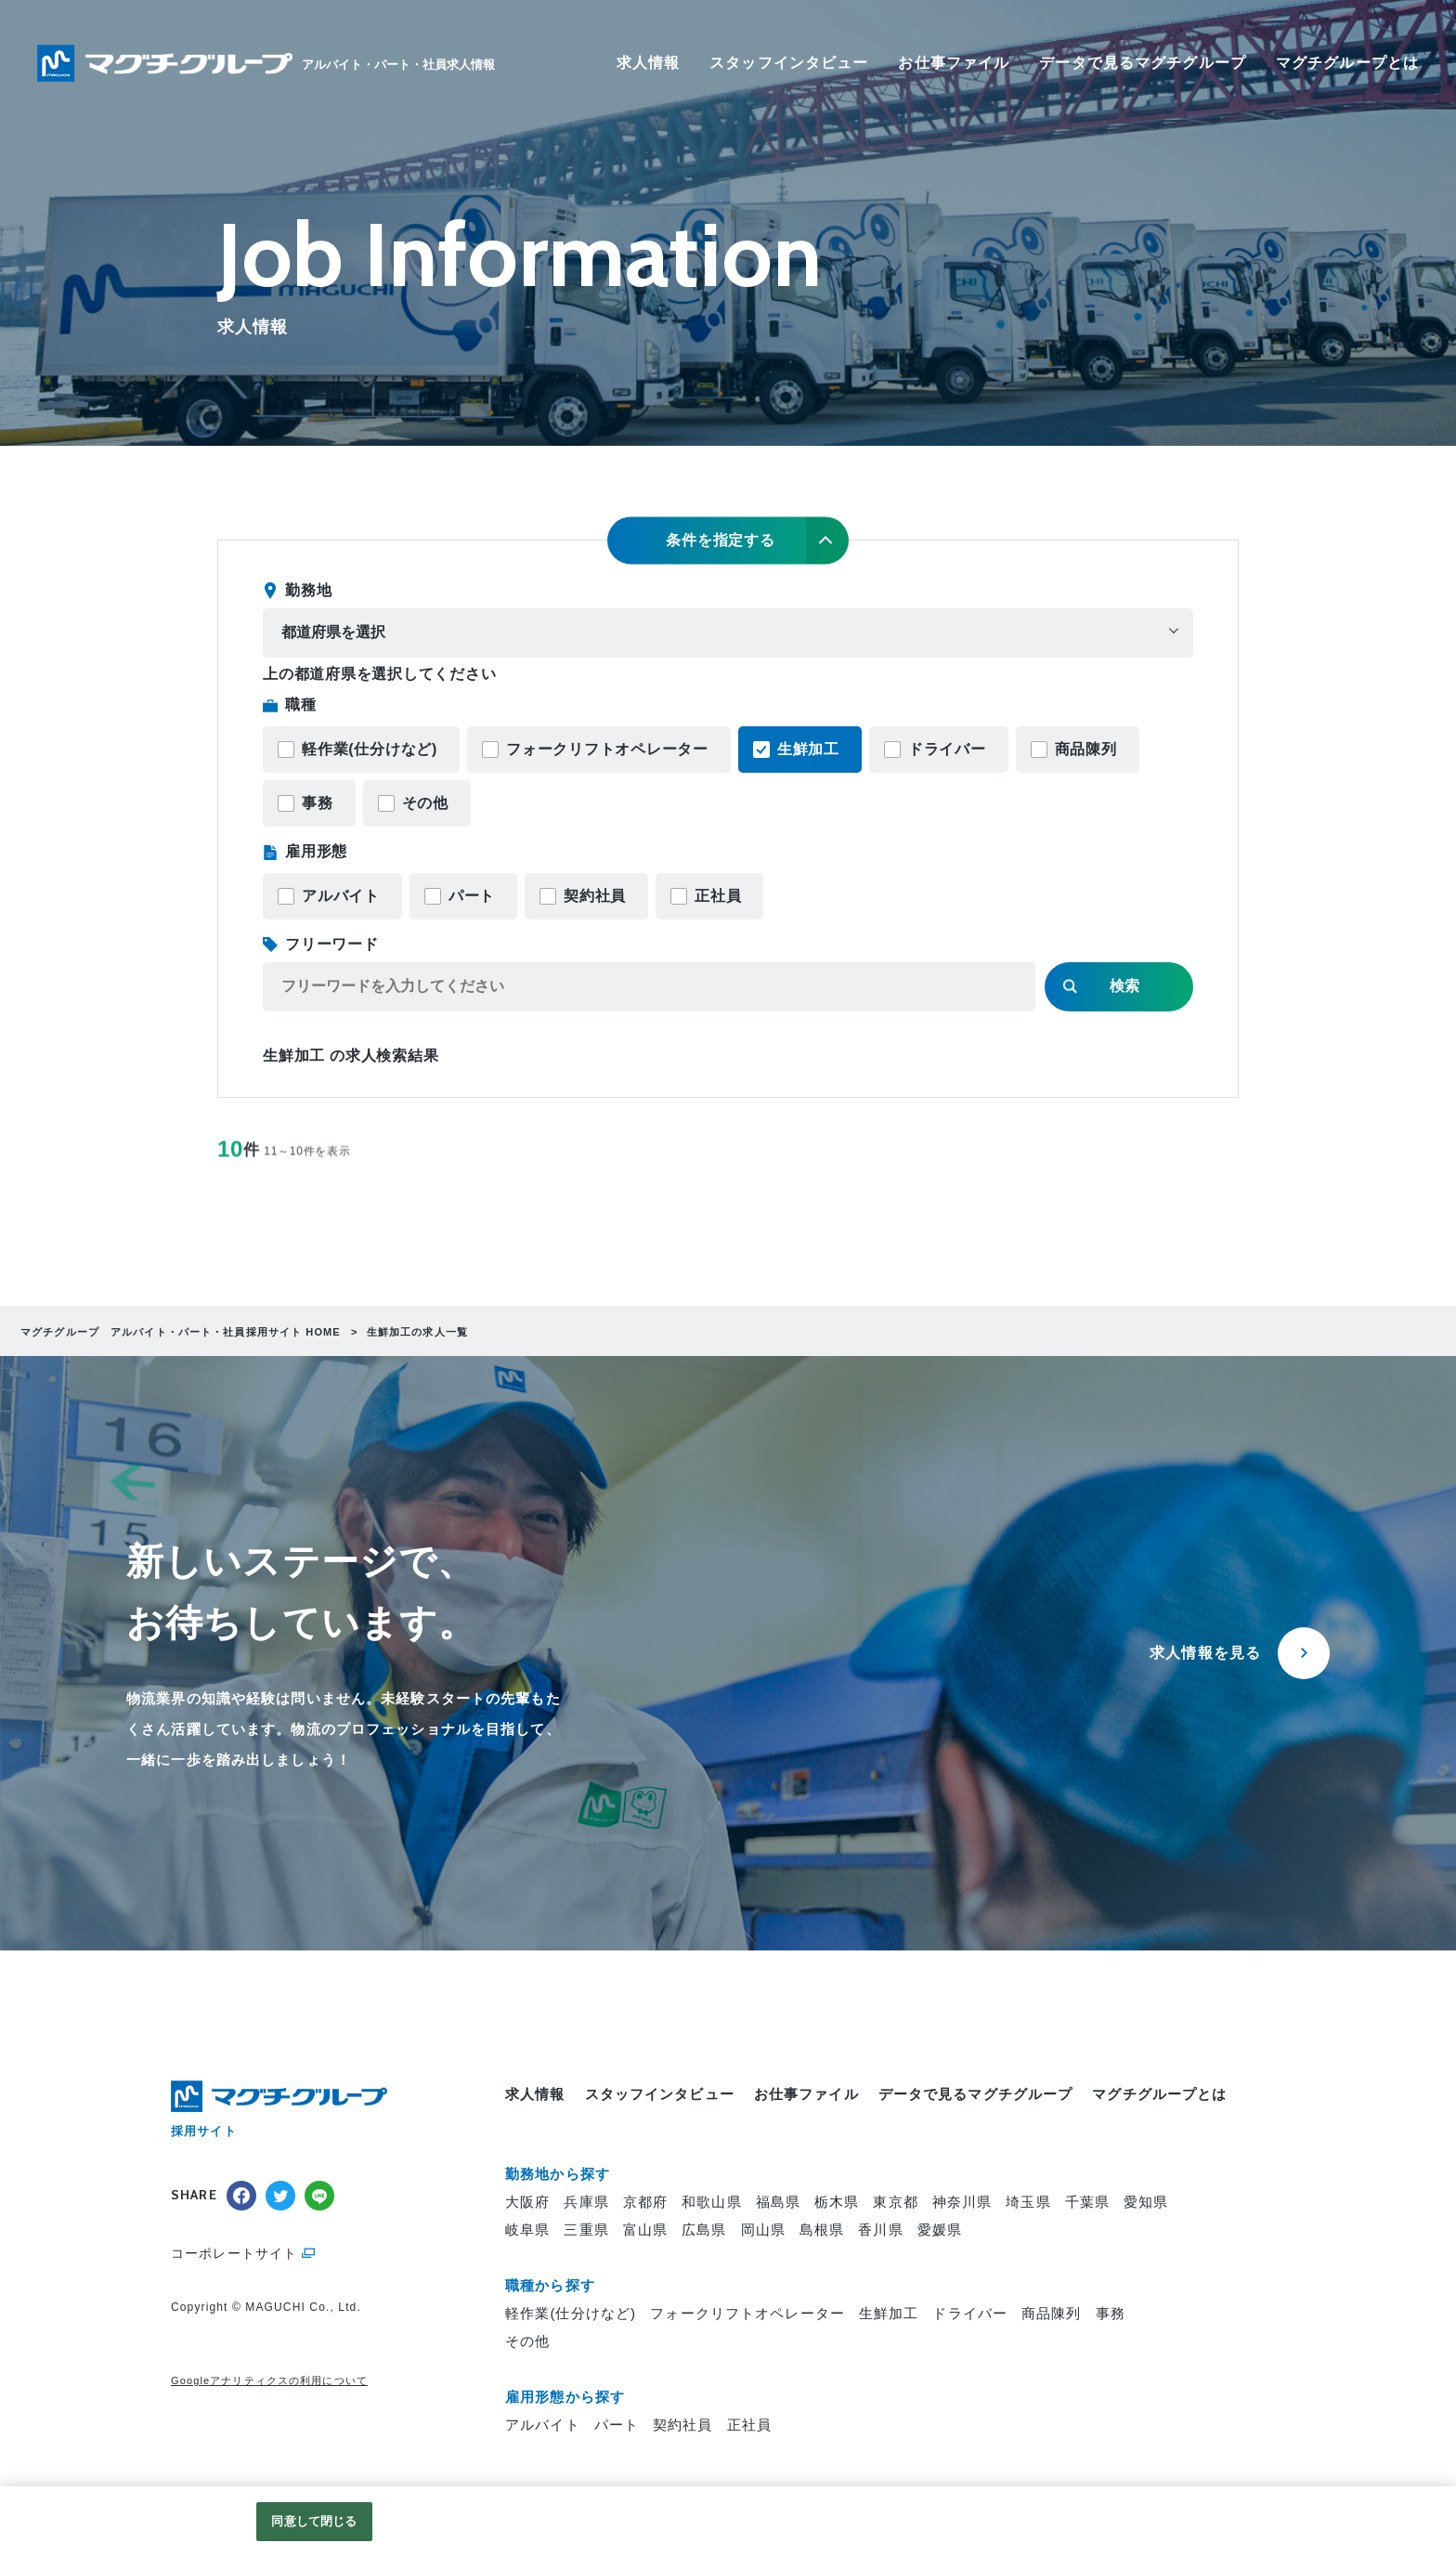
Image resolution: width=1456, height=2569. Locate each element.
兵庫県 (586, 2202)
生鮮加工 (808, 749)
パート (471, 896)
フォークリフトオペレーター (607, 749)
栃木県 (836, 2202)
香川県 (880, 2229)
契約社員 (595, 896)
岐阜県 (527, 2229)
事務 (317, 803)
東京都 (895, 2202)
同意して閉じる (314, 2521)
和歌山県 (712, 2202)
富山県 (645, 2229)
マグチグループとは (1347, 63)
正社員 (718, 896)
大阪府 (527, 2202)
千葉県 (1087, 2202)
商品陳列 (1086, 749)
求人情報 (649, 63)
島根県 (822, 2229)
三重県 (586, 2229)
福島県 (778, 2202)
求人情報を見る (1205, 1653)
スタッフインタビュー (788, 63)
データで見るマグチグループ (1142, 63)
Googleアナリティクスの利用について (269, 2380)
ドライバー (947, 749)
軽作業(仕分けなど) (369, 749)
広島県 (704, 2229)
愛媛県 (939, 2229)
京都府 (645, 2202)
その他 (425, 803)
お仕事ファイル (953, 63)
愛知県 (1146, 2202)
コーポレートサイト (234, 2253)
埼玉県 (1028, 2202)
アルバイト (341, 896)
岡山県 (763, 2229)
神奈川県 (962, 2202)
